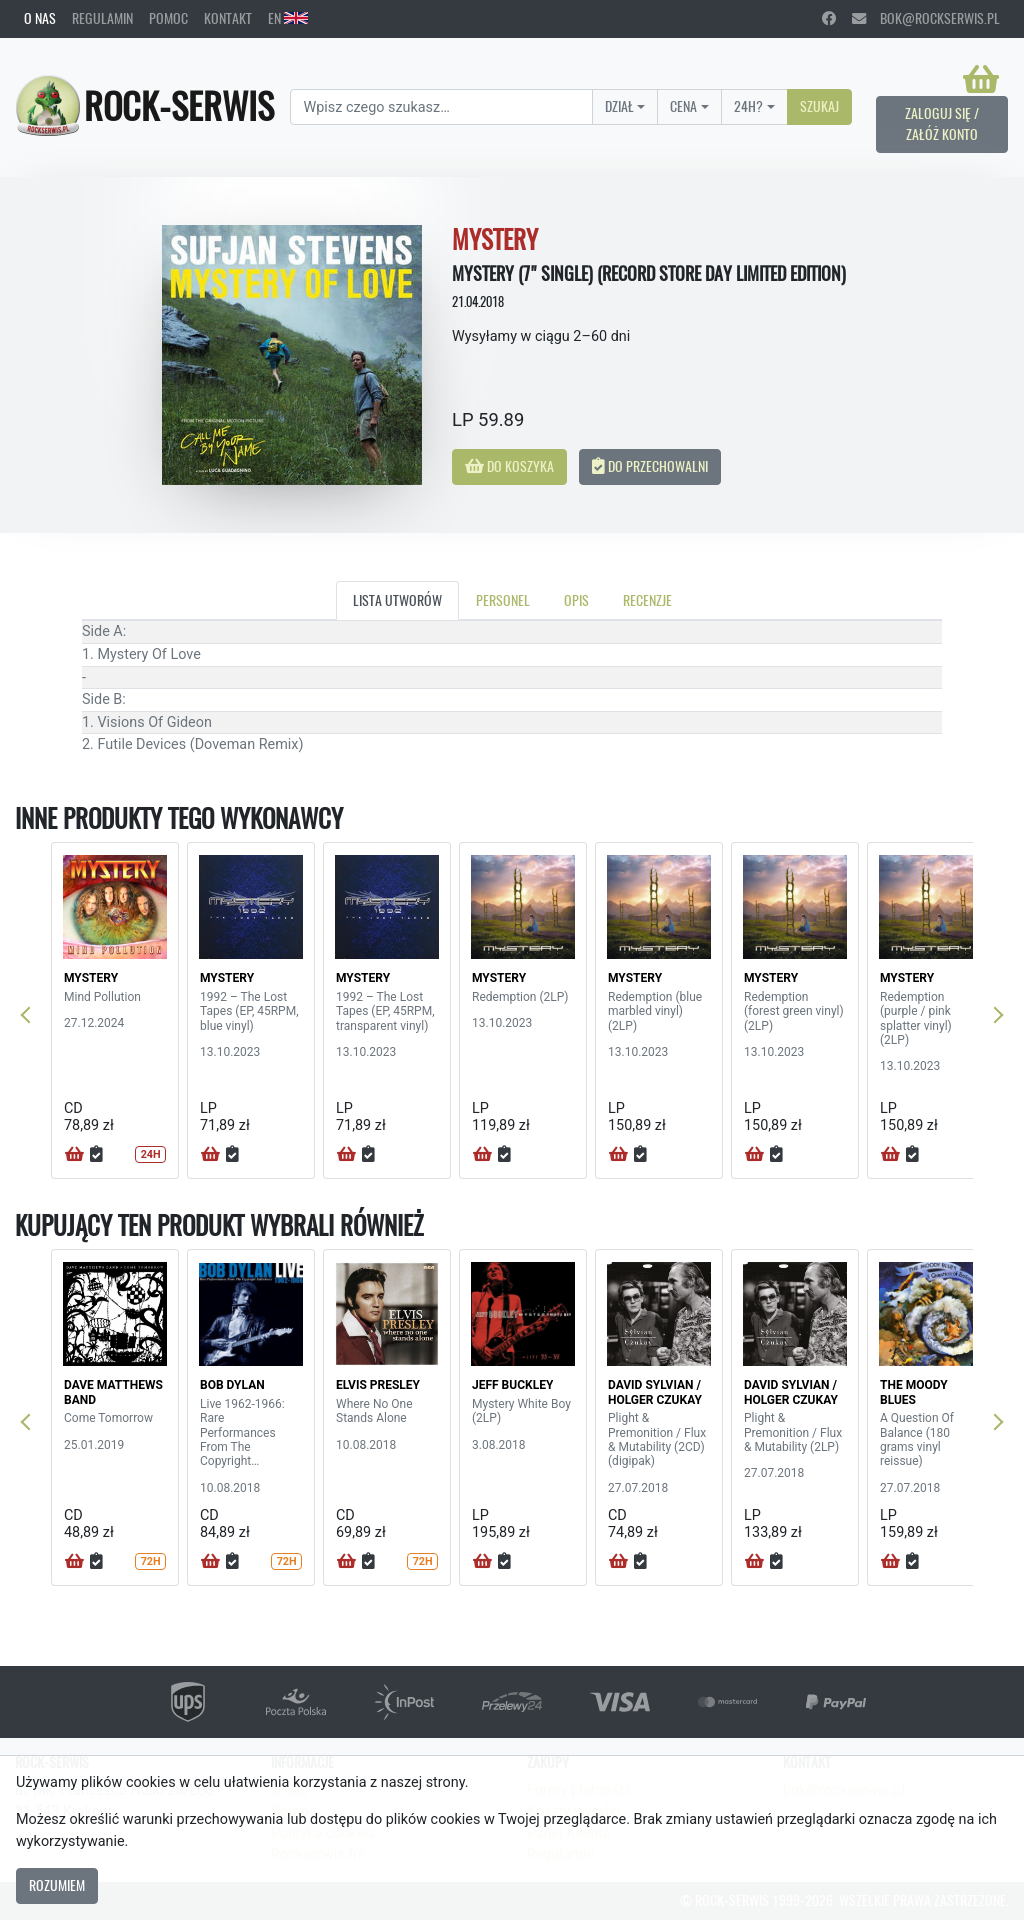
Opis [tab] (576, 600)
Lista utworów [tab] (397, 600)
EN (288, 18)
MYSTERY (91, 978)
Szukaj (819, 106)
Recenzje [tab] (647, 600)
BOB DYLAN (232, 1385)
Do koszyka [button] (509, 466)
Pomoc (168, 18)
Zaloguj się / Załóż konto (942, 124)
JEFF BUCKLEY (512, 1385)
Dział (619, 106)
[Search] (441, 107)
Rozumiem (57, 1885)
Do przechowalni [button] (650, 466)
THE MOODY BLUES (914, 1392)
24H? (748, 106)
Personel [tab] (503, 600)
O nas (40, 18)
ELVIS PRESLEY (378, 1385)
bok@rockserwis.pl (926, 18)
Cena (683, 106)
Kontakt (228, 18)
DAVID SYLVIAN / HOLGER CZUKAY (655, 1392)
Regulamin (102, 18)
